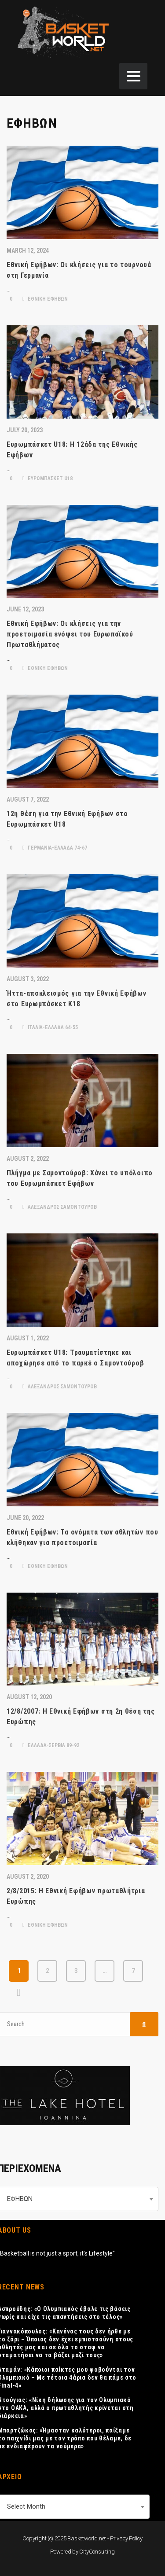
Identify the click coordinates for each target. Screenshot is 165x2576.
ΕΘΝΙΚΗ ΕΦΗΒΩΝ (45, 299)
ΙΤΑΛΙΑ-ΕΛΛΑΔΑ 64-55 (50, 1027)
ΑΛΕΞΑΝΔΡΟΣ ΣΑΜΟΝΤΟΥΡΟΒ (59, 1207)
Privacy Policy (126, 2538)
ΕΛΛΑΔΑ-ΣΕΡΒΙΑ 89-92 (50, 1745)
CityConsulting (96, 2551)
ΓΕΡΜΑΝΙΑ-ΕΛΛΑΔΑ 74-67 (54, 848)
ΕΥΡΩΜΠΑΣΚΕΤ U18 (47, 478)
